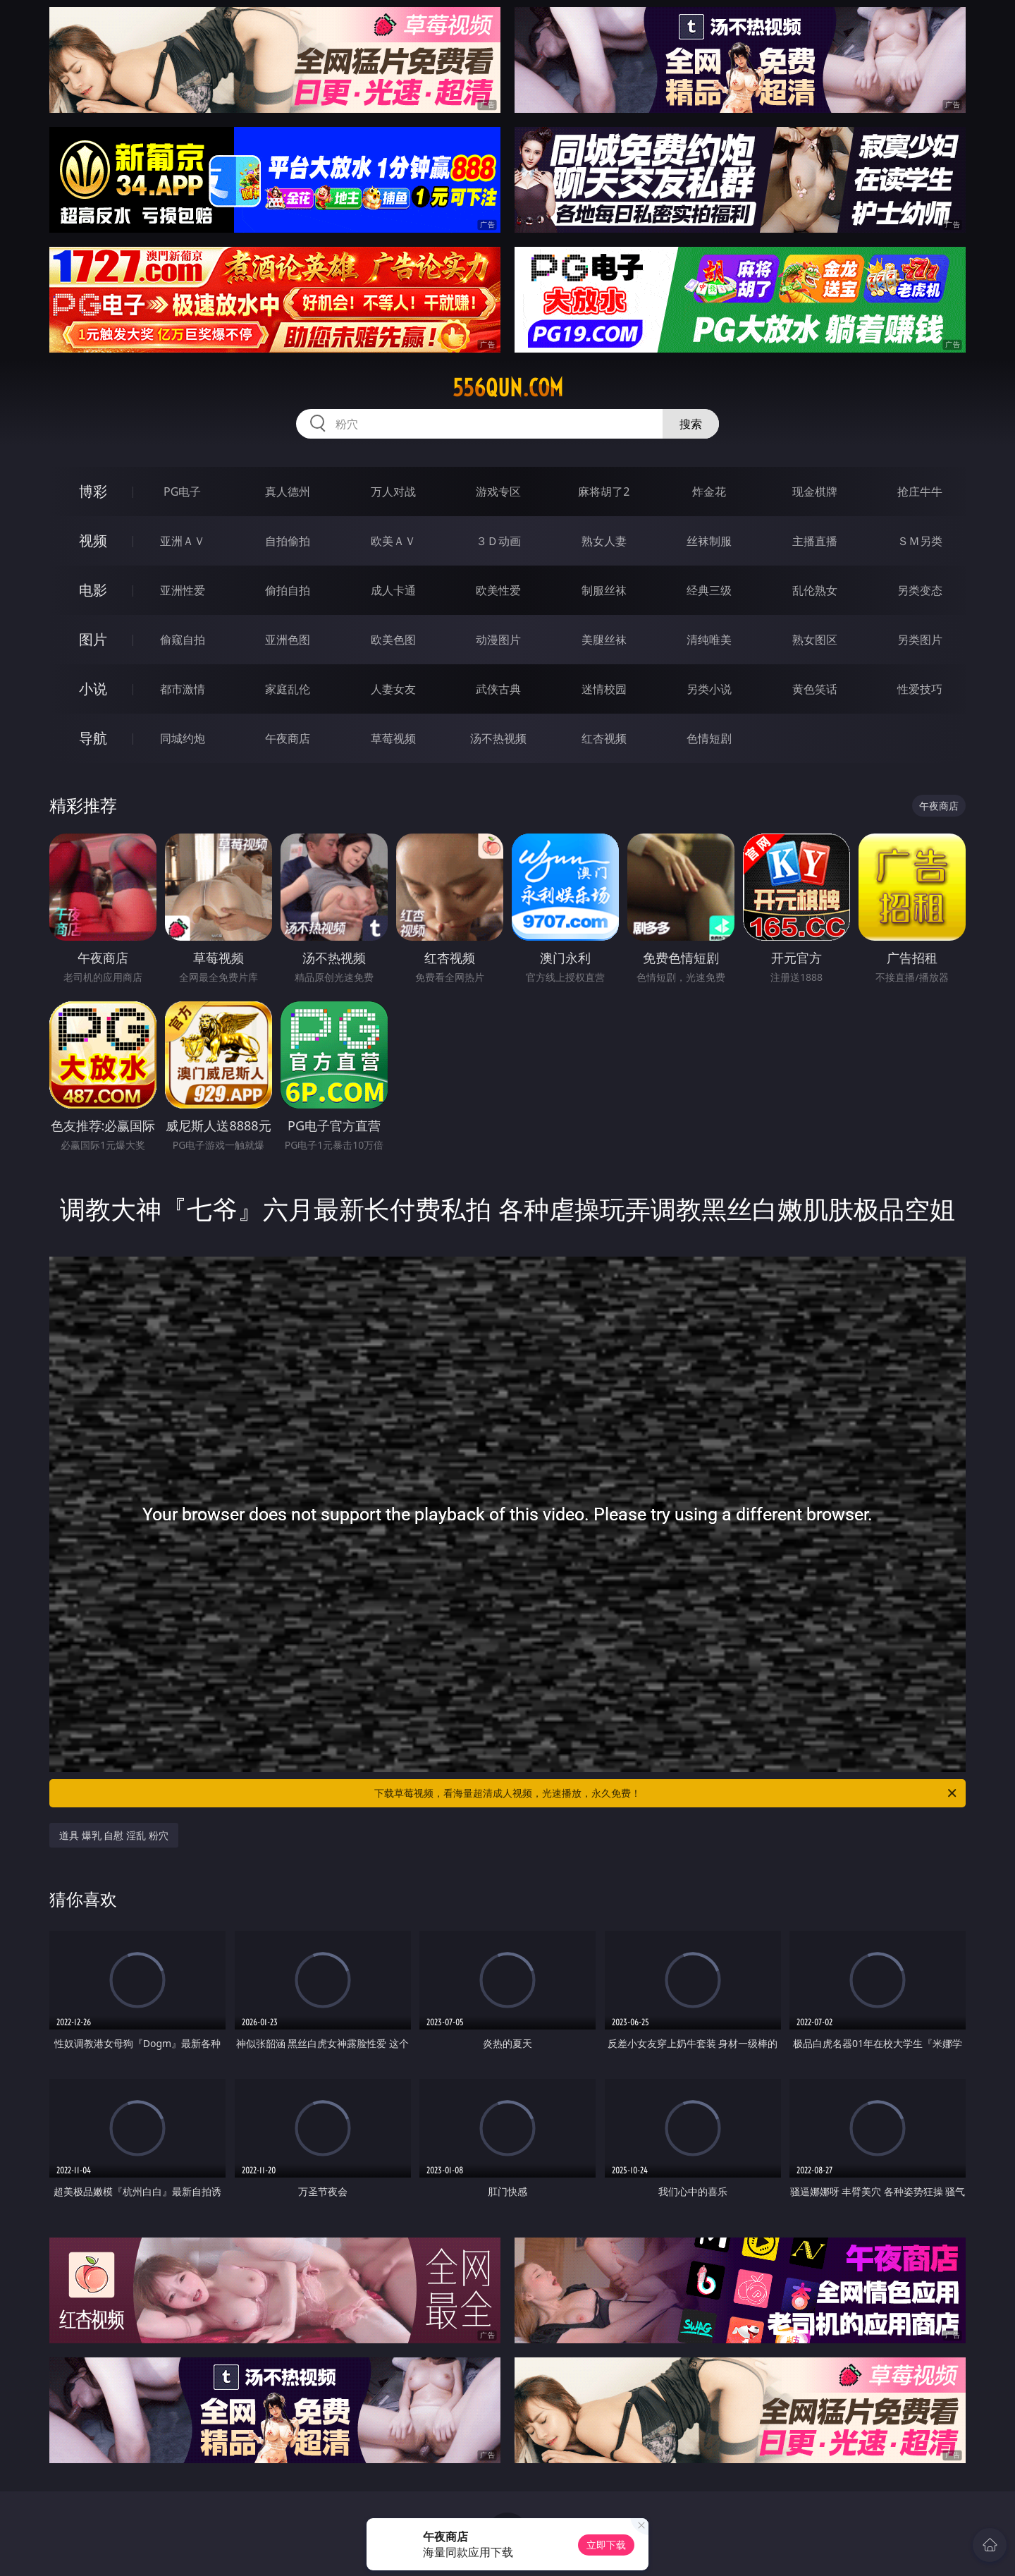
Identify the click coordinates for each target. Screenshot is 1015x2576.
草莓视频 (393, 738)
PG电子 (182, 491)
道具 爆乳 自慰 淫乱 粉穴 (113, 1835)
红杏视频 (604, 738)
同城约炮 (182, 738)
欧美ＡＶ (393, 541)
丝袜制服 (709, 541)
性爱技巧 (919, 689)
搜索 (690, 424)
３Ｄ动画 (498, 541)
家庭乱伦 (287, 689)
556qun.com (508, 388)
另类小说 (709, 689)
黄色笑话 (814, 689)
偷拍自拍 (287, 590)
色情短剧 (709, 738)
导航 (93, 737)
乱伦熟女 (814, 590)
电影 (93, 589)
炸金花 (709, 491)
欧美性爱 (498, 590)
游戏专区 (498, 491)
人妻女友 (393, 689)
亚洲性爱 (182, 590)
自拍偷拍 (287, 541)
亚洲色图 (287, 639)
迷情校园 (604, 689)
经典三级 (709, 590)
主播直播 (814, 541)
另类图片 (919, 639)
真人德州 (287, 491)
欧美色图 (393, 639)
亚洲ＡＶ (182, 541)
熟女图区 (814, 639)
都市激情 (182, 689)
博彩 (93, 491)
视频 (93, 540)
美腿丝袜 (604, 639)
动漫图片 (498, 639)
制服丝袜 (604, 590)
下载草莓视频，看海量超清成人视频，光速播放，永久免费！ (666, 1793)
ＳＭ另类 (919, 541)
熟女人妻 (604, 541)
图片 (93, 639)
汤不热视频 (498, 738)
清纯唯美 (709, 639)
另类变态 (919, 590)
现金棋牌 (814, 491)
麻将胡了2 (603, 491)
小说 (93, 688)
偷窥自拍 (182, 639)
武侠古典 (498, 689)
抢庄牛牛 (919, 491)
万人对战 (393, 491)
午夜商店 (287, 738)
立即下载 (606, 2544)
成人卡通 (393, 590)
